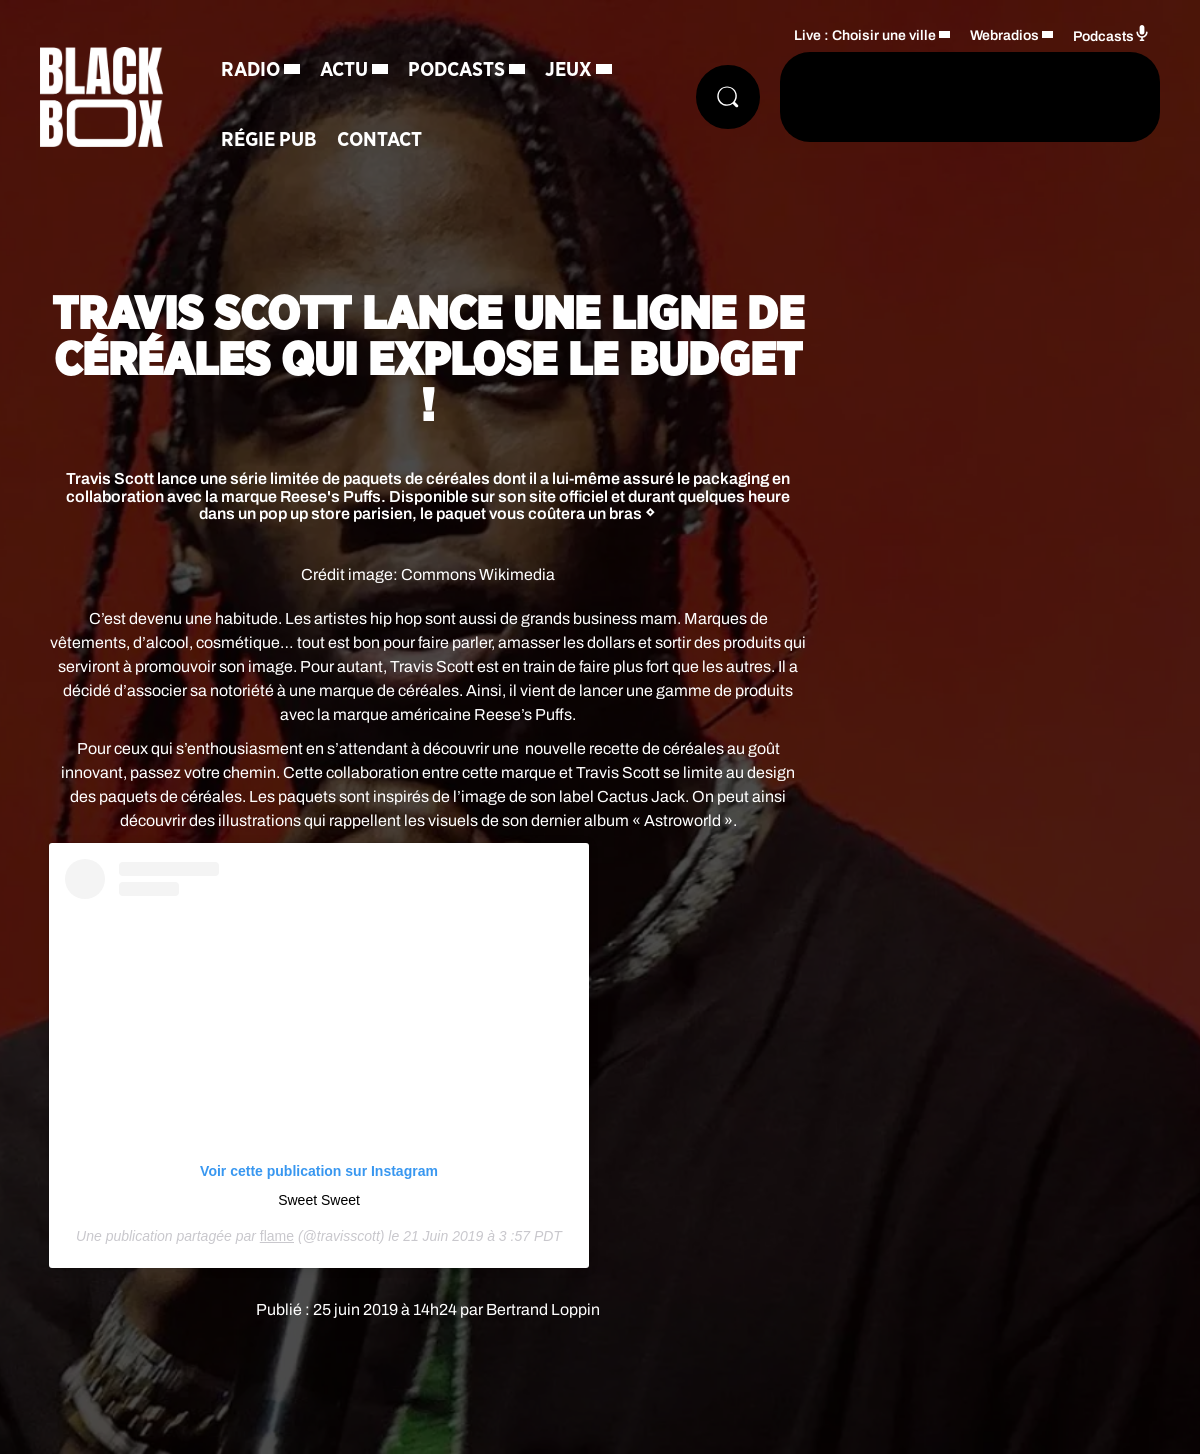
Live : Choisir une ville (865, 35)
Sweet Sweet (319, 1200)
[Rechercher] (728, 97)
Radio (250, 70)
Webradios (1004, 35)
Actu (344, 70)
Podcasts (456, 70)
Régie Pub (269, 140)
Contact (379, 140)
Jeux (568, 70)
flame (277, 1236)
